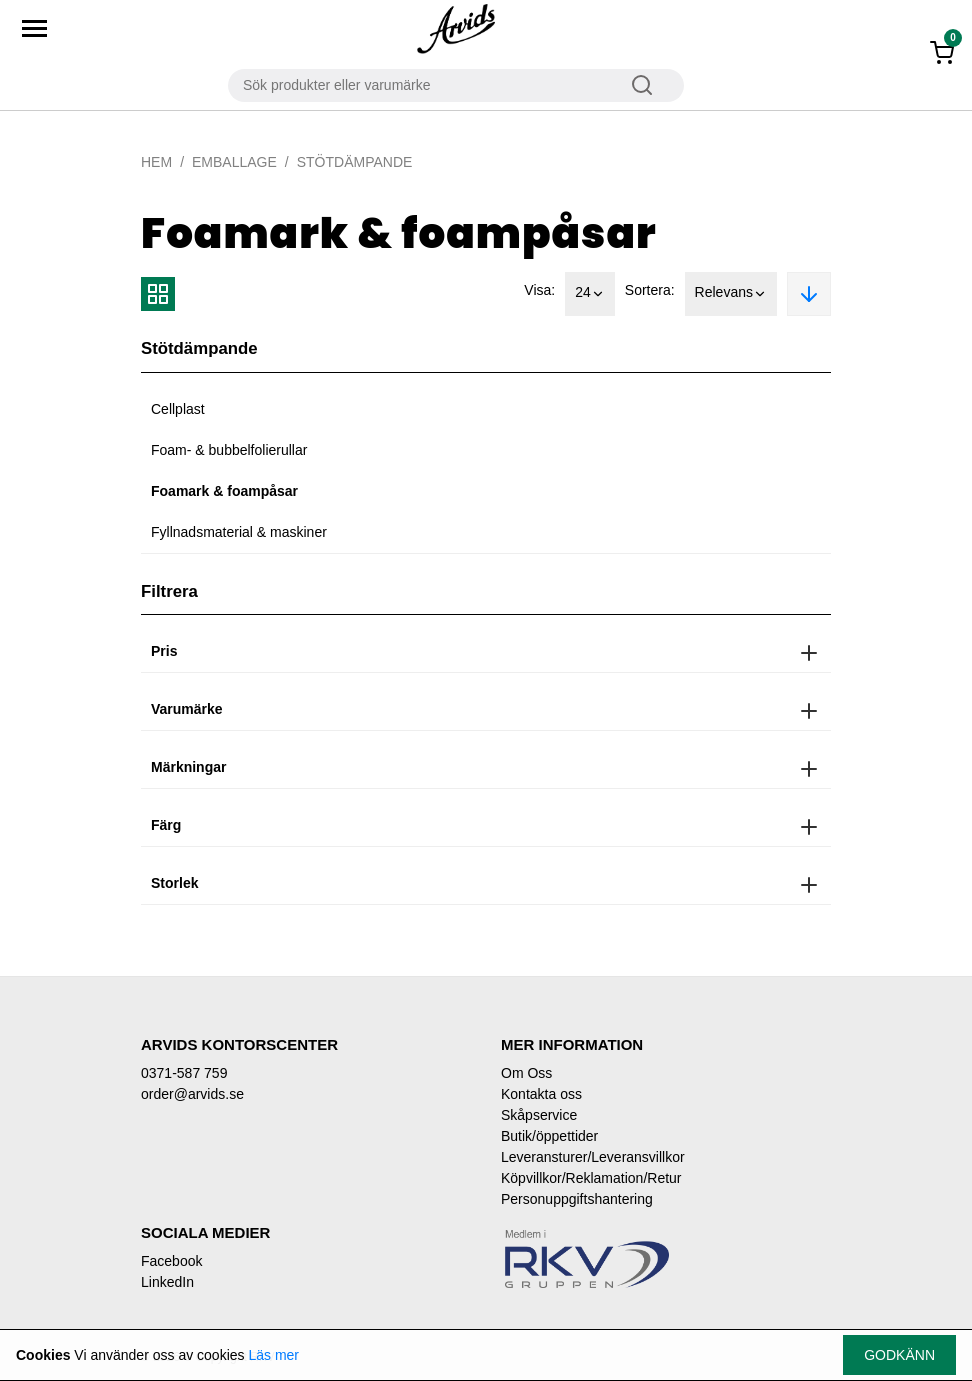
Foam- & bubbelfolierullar (229, 450)
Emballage (234, 162)
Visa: (539, 290)
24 (590, 294)
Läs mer (273, 1355)
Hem (156, 162)
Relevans (731, 294)
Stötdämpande (355, 162)
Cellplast (178, 409)
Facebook (171, 1261)
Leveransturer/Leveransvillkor (593, 1157)
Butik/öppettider (549, 1136)
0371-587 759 (184, 1073)
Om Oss (526, 1073)
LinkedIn (167, 1282)
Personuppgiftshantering (577, 1199)
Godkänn (899, 1355)
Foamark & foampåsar (224, 491)
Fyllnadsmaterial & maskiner (239, 532)
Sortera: (650, 290)
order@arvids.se (192, 1094)
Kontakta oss (541, 1094)
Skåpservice (539, 1115)
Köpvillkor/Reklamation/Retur (591, 1178)
